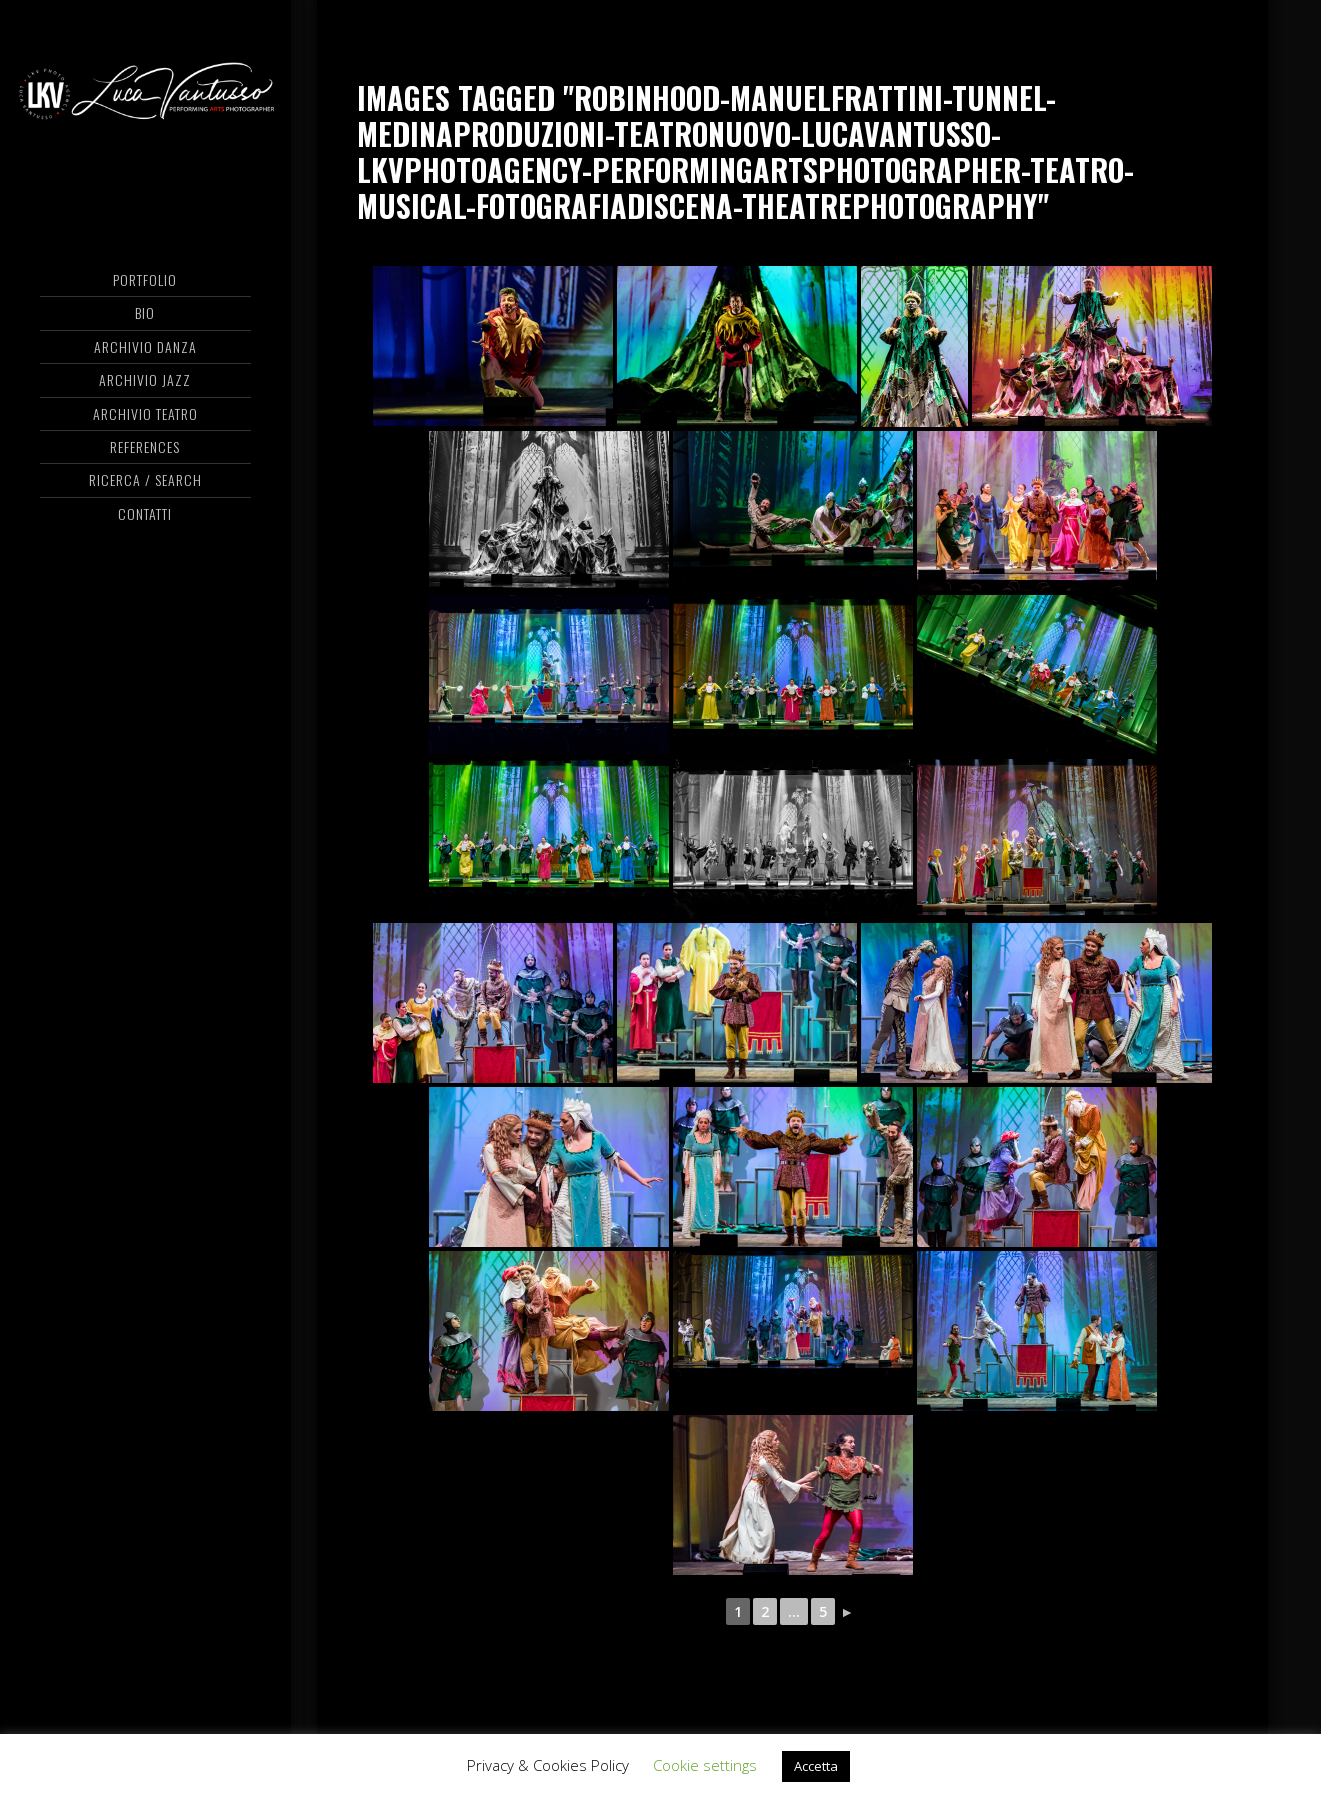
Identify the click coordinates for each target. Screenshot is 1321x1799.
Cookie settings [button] (705, 1765)
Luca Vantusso (146, 95)
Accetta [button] (816, 1766)
